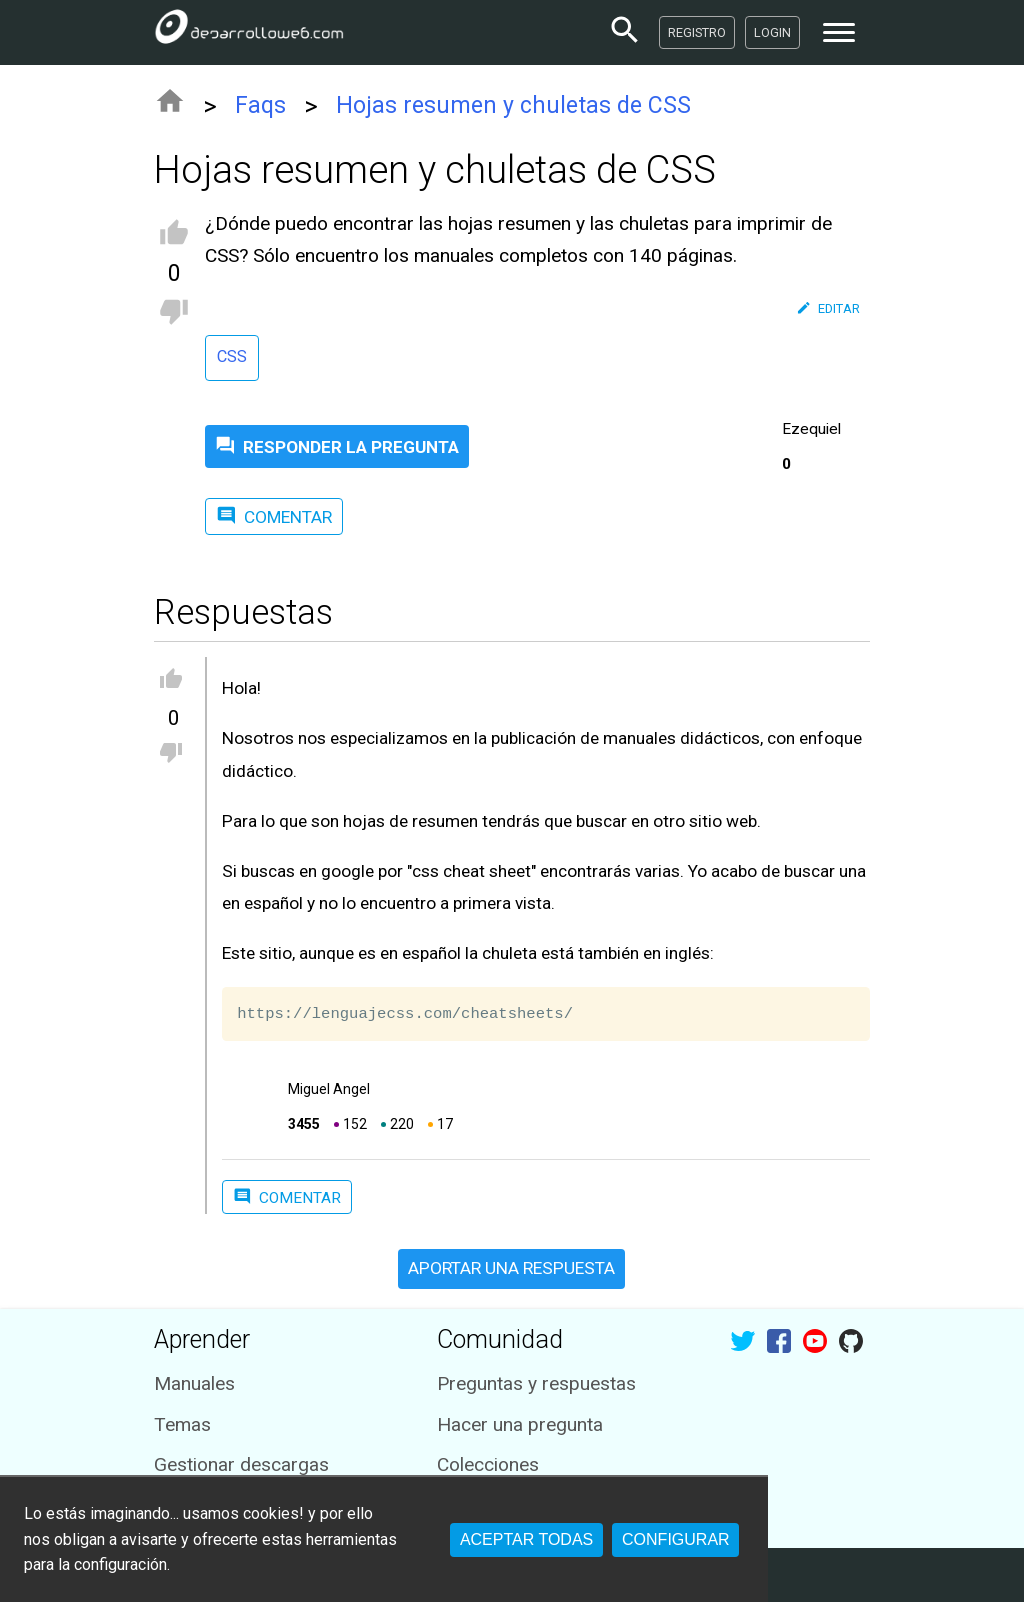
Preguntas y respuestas (536, 1383)
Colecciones (488, 1464)
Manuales (194, 1383)
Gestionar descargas (241, 1464)
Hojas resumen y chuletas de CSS (513, 105)
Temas (182, 1424)
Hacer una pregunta (520, 1424)
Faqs (260, 105)
